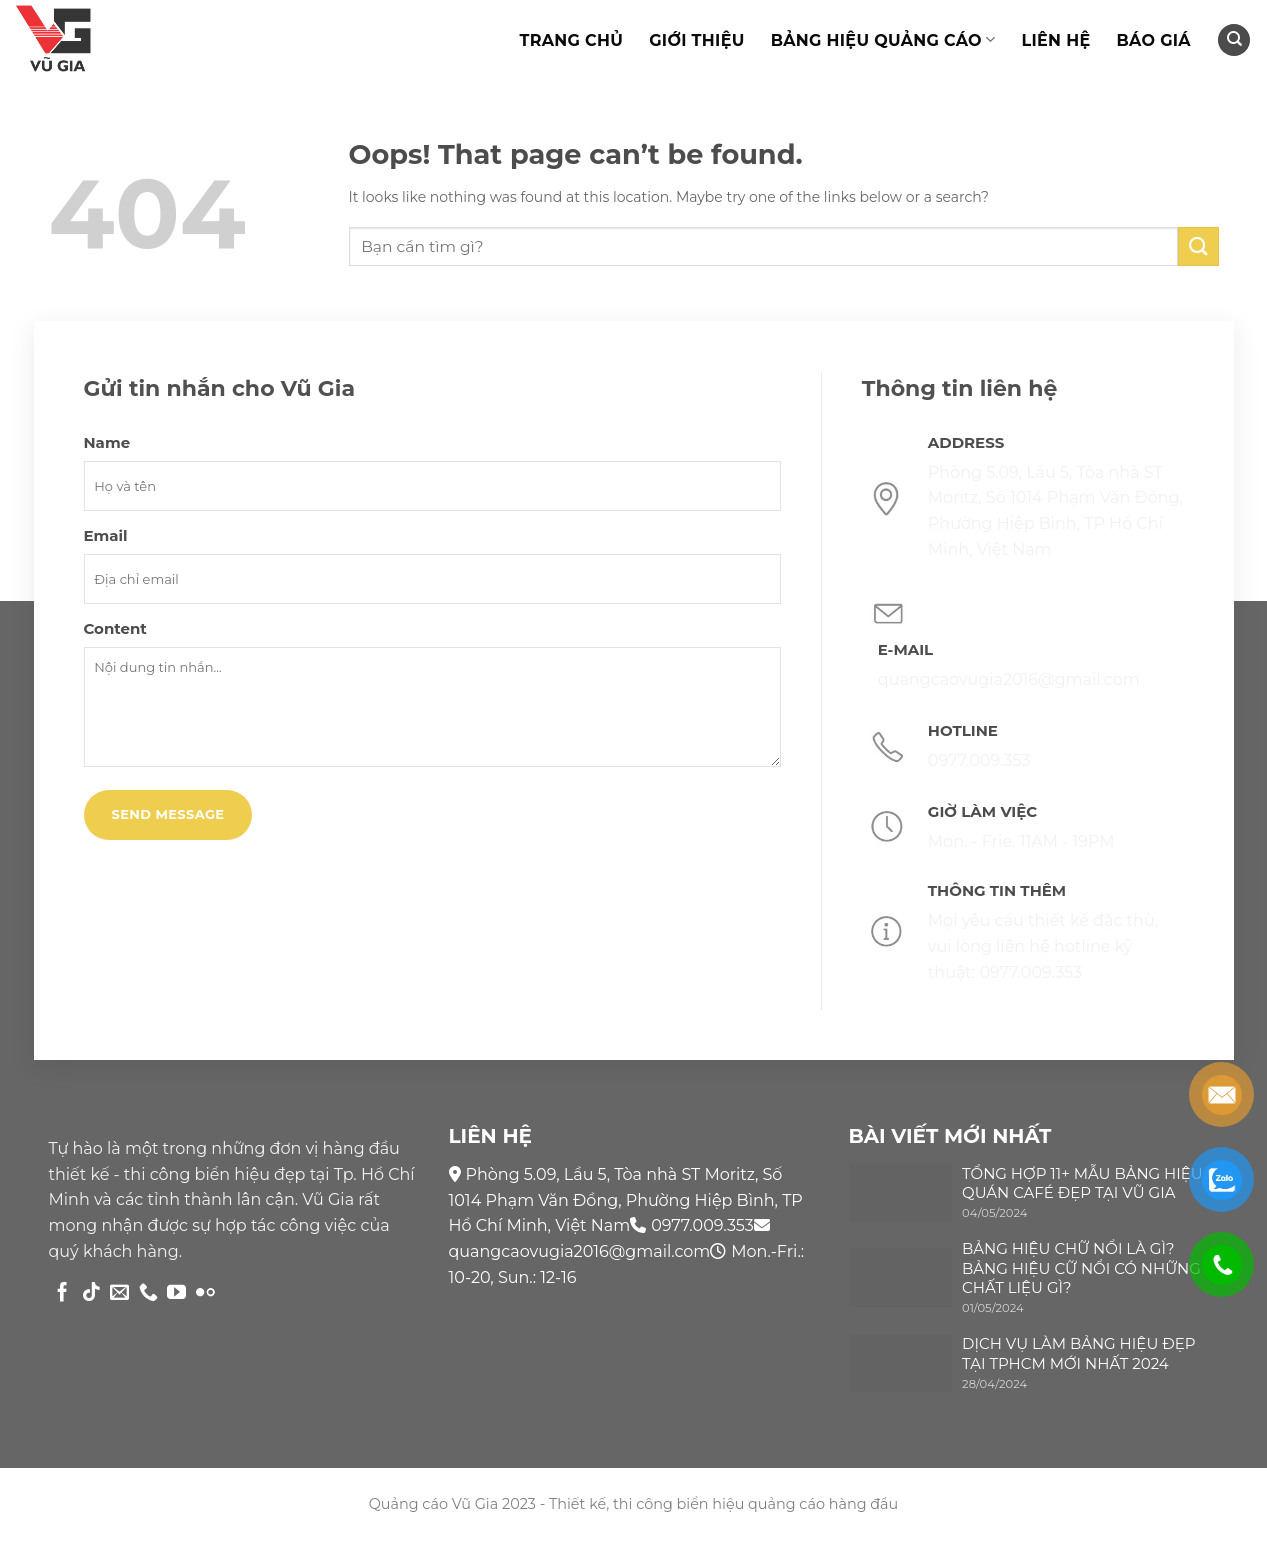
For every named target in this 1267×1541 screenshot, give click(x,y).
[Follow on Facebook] (62, 1293)
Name (107, 442)
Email (106, 535)
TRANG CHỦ (571, 40)
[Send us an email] (119, 1293)
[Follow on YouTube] (176, 1293)
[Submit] (1198, 246)
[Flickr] (205, 1293)
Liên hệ (1055, 40)
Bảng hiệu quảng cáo (883, 39)
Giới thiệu (696, 40)
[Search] (1234, 40)
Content (115, 628)
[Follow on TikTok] (91, 1293)
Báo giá (1153, 40)
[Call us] (148, 1293)
